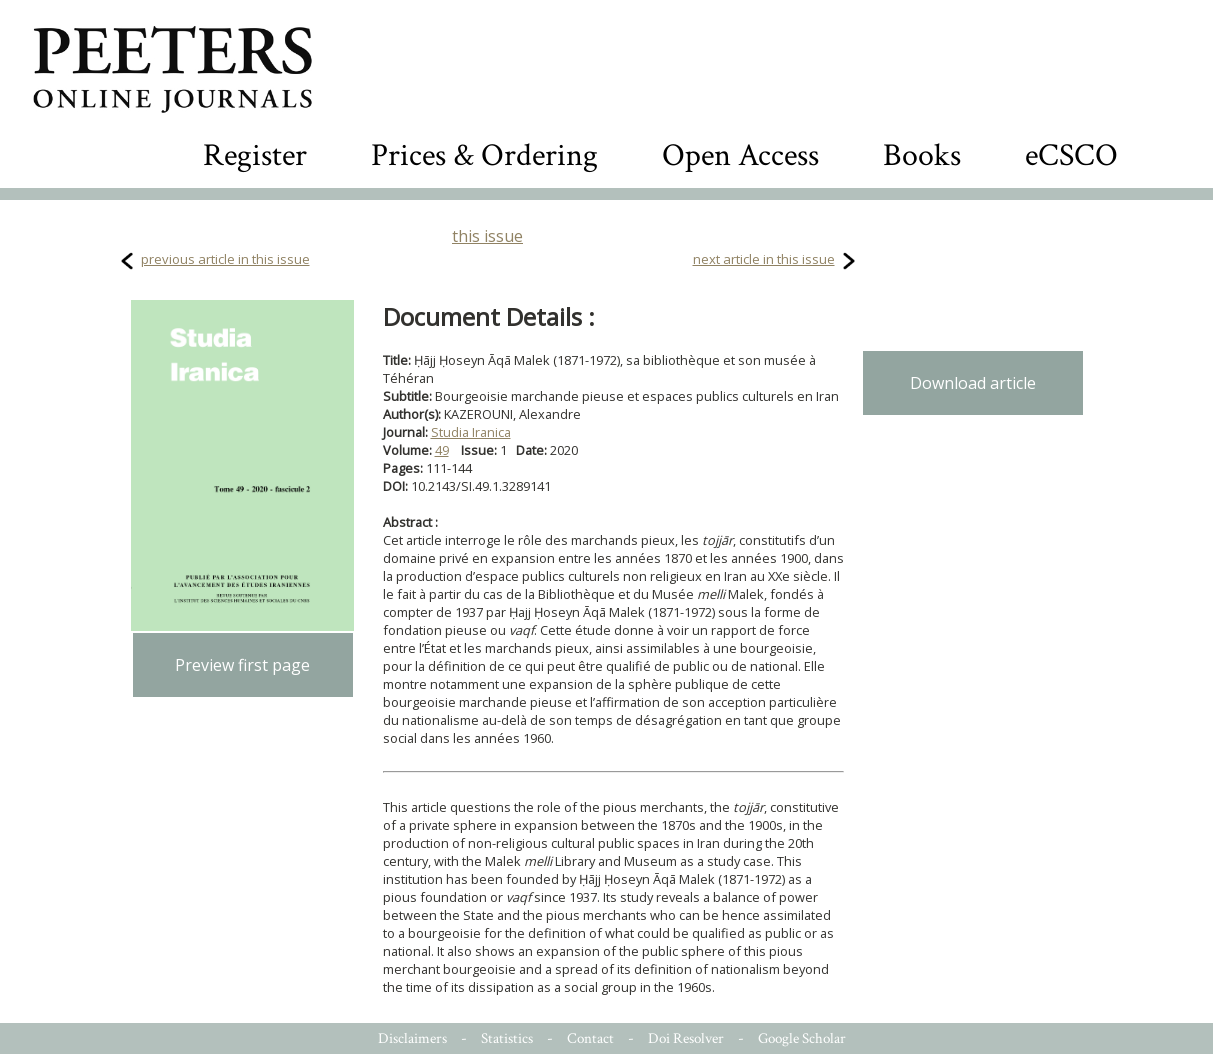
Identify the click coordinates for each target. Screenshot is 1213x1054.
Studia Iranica (471, 432)
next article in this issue (764, 259)
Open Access (740, 155)
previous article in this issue (225, 259)
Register (255, 155)
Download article (973, 383)
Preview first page (242, 665)
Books (922, 155)
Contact (590, 1038)
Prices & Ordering (484, 155)
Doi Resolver (686, 1038)
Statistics (507, 1038)
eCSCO (1071, 155)
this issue (487, 236)
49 (442, 450)
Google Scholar (802, 1038)
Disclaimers (412, 1038)
